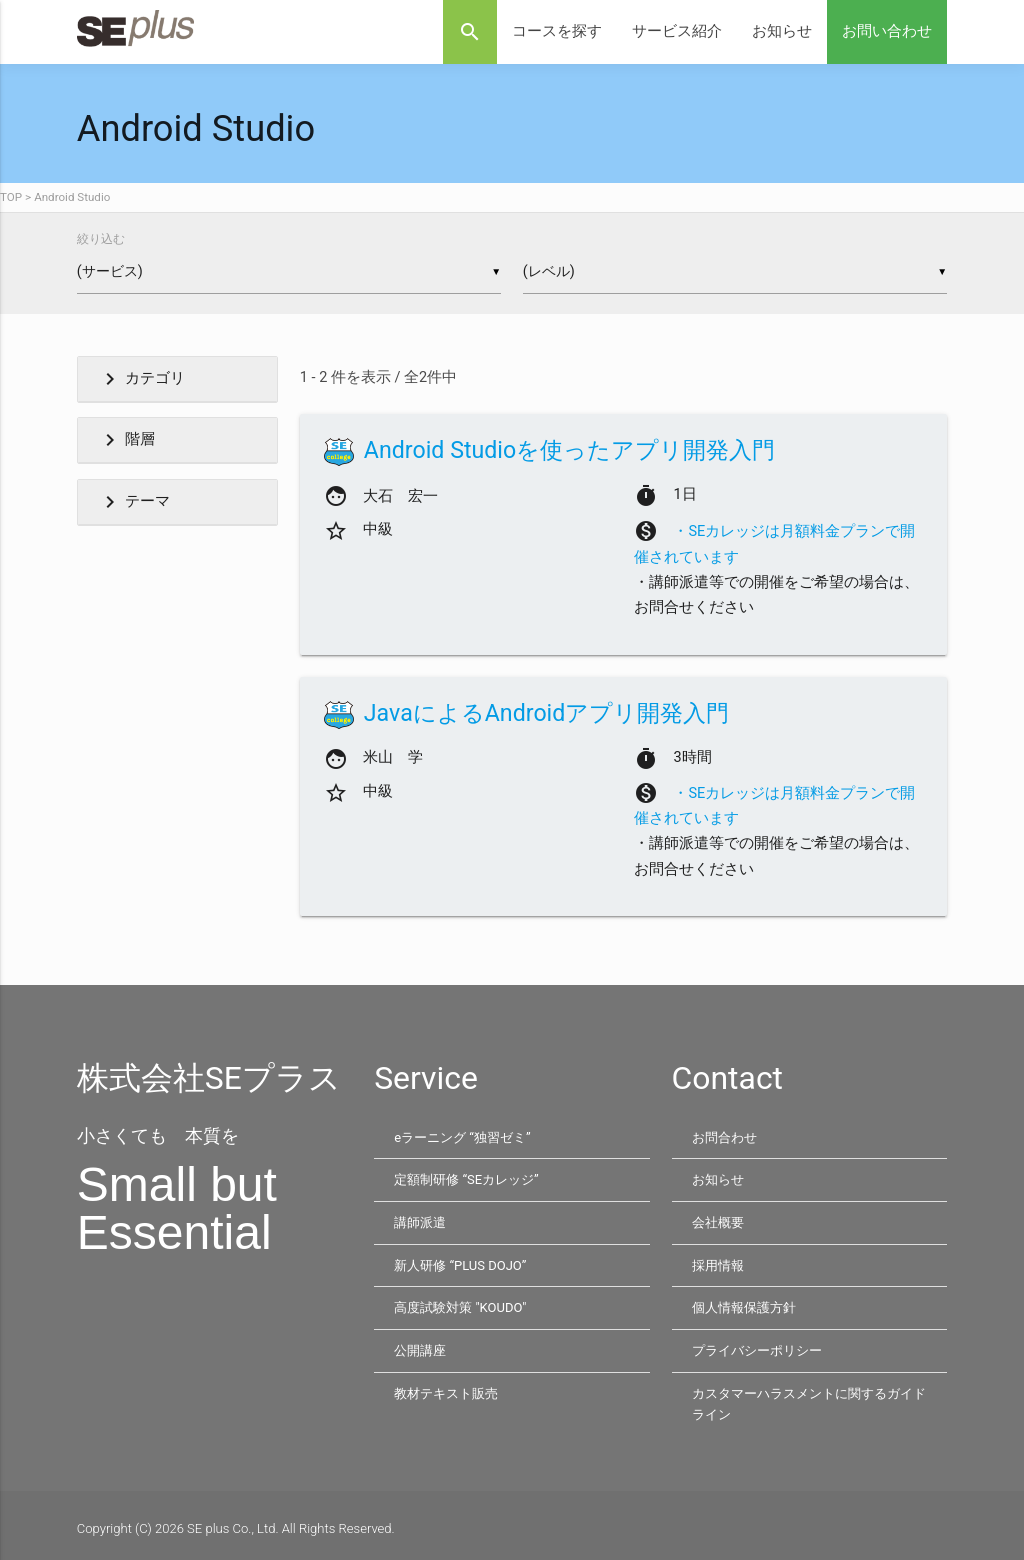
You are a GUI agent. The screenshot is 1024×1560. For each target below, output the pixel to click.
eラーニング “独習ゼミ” (462, 1137)
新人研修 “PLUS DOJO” (460, 1262)
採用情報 (718, 1262)
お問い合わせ (887, 31)
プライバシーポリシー (757, 1346)
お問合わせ (724, 1137)
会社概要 (718, 1220)
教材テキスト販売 (446, 1387)
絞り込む (101, 239)
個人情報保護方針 (744, 1304)
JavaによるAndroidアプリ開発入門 (547, 713)
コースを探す (557, 31)
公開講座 (420, 1346)
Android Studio (72, 197)
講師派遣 (420, 1220)
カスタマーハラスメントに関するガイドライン (809, 1398)
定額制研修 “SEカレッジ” (466, 1179)
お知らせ (782, 31)
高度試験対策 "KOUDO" (460, 1304)
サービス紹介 (677, 31)
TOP (11, 197)
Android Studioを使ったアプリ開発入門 (569, 450)
